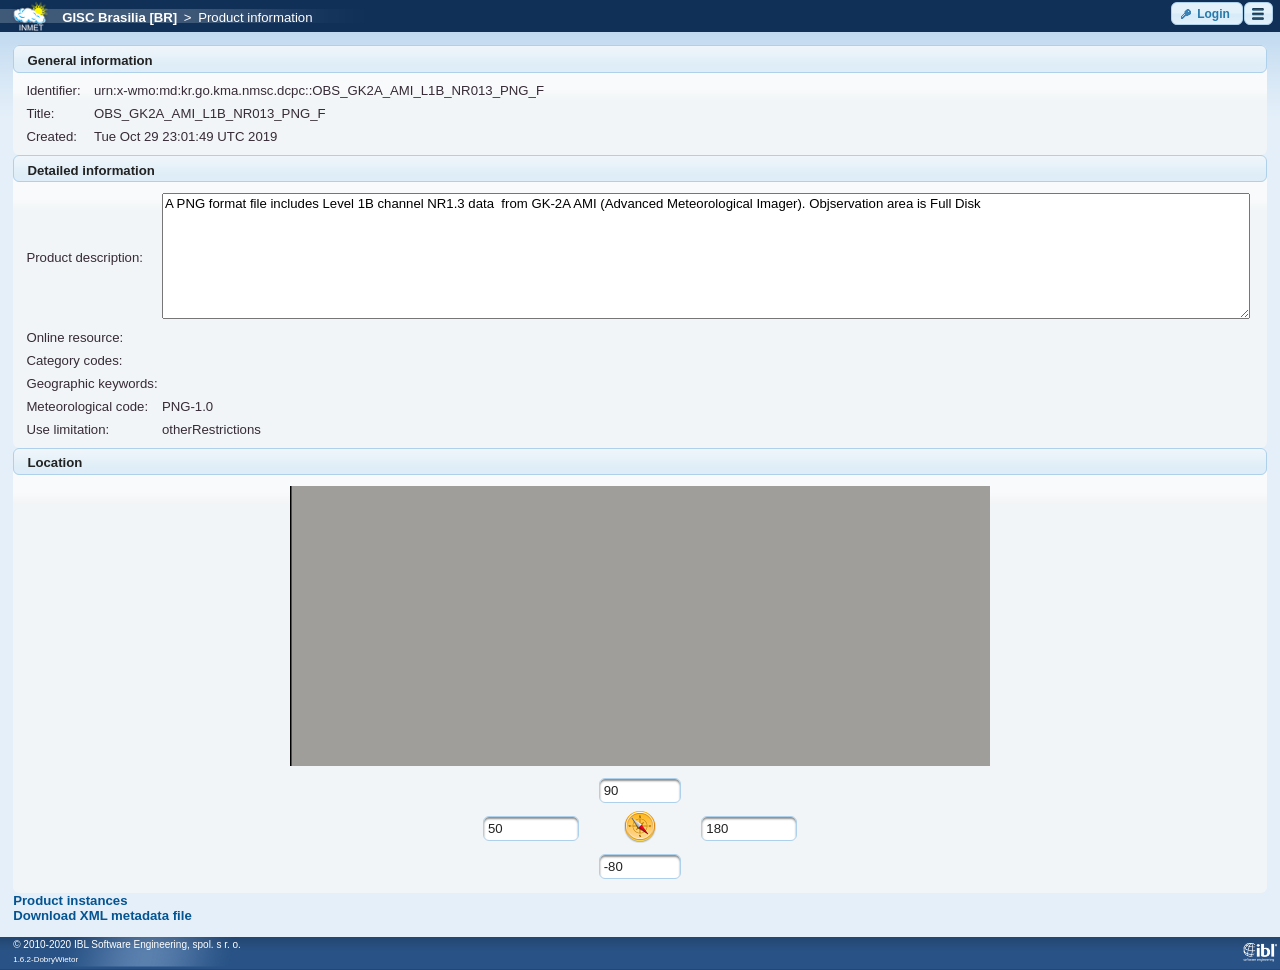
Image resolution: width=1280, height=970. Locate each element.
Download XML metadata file (102, 915)
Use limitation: (67, 429)
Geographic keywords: (91, 383)
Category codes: (74, 360)
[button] (1207, 13)
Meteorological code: (87, 406)
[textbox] (640, 790)
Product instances (70, 900)
